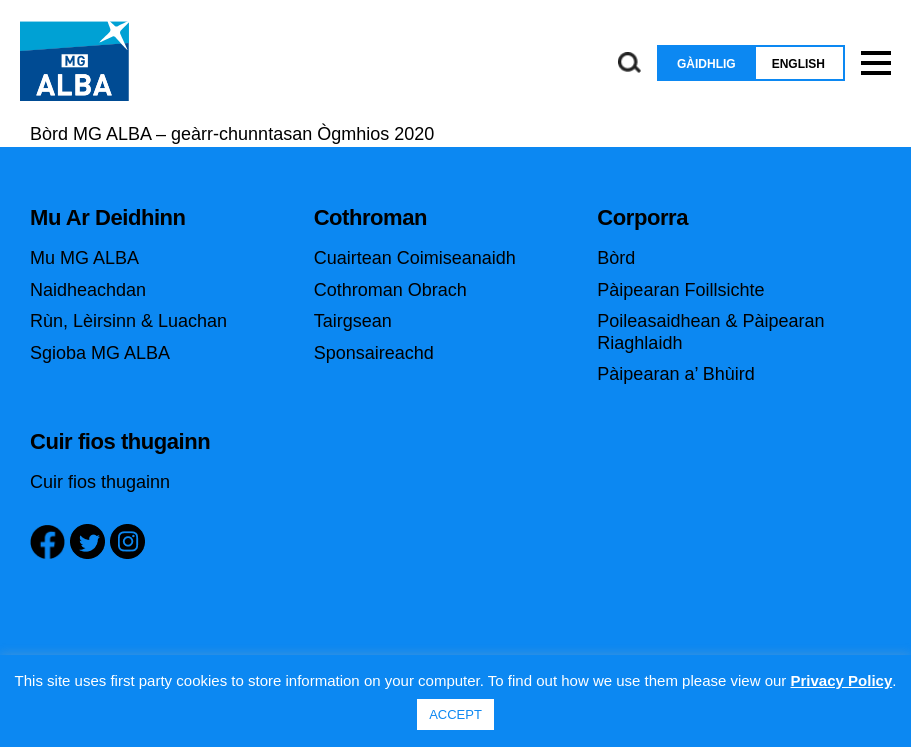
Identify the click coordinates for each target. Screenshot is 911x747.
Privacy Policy (842, 680)
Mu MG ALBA (84, 258)
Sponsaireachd (374, 353)
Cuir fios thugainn (100, 482)
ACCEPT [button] (455, 714)
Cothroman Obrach (390, 290)
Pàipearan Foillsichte (680, 290)
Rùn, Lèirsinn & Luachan (128, 321)
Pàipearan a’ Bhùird (675, 374)
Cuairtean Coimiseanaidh (415, 258)
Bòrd (616, 258)
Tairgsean (353, 321)
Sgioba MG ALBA (100, 353)
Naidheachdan (88, 290)
